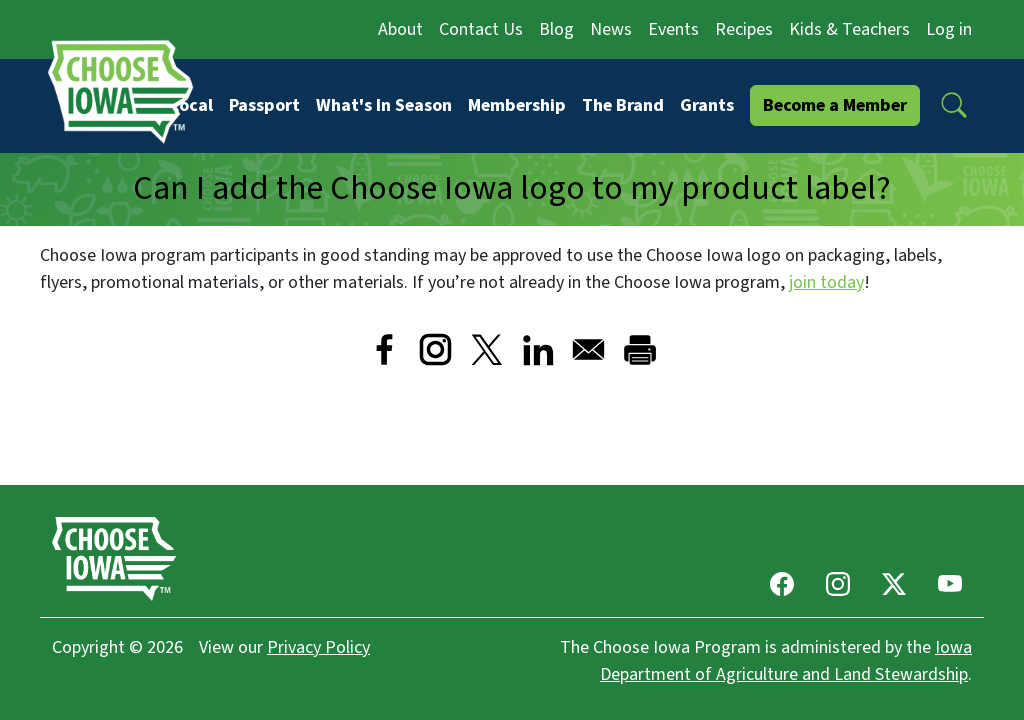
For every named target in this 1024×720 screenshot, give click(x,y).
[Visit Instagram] (435, 349)
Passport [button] (264, 105)
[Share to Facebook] (384, 349)
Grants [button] (707, 105)
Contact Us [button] (481, 29)
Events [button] (673, 29)
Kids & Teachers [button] (849, 29)
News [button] (611, 29)
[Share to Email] (588, 349)
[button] (954, 105)
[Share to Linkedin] (537, 349)
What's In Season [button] (384, 105)
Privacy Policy (318, 647)
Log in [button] (949, 29)
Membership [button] (517, 105)
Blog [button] (556, 29)
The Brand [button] (623, 105)
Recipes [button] (744, 29)
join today (826, 282)
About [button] (400, 29)
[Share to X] (486, 349)
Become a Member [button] (835, 105)
